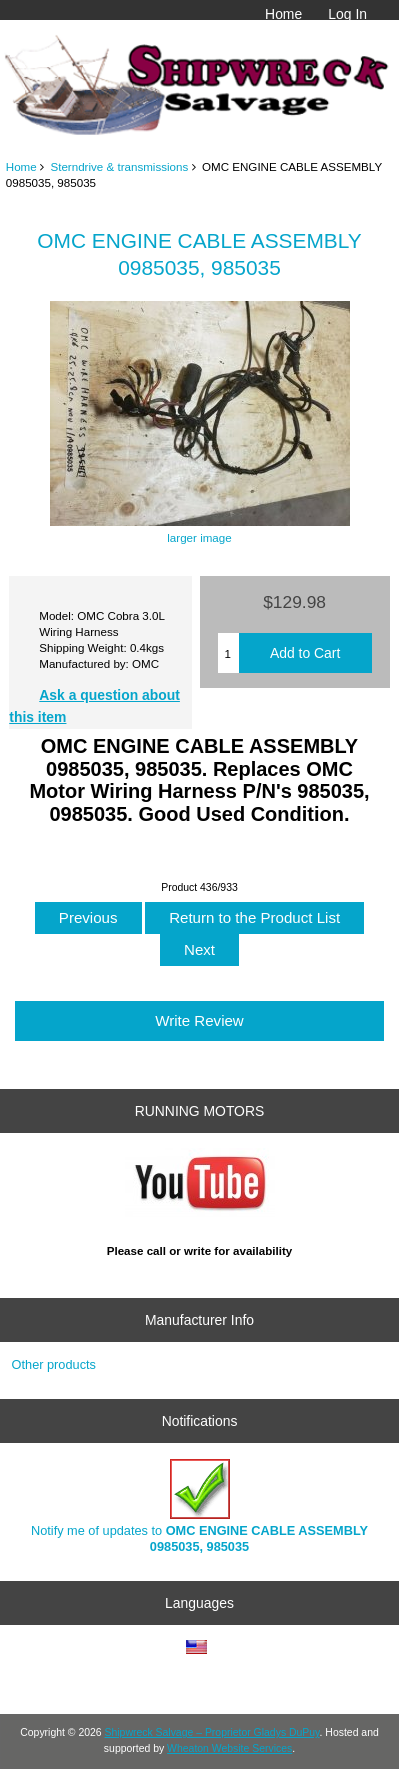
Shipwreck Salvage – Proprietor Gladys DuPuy (212, 1732)
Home (283, 14)
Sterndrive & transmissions (119, 166)
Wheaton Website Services (229, 1748)
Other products (54, 1364)
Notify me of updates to (199, 1506)
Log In (347, 14)
